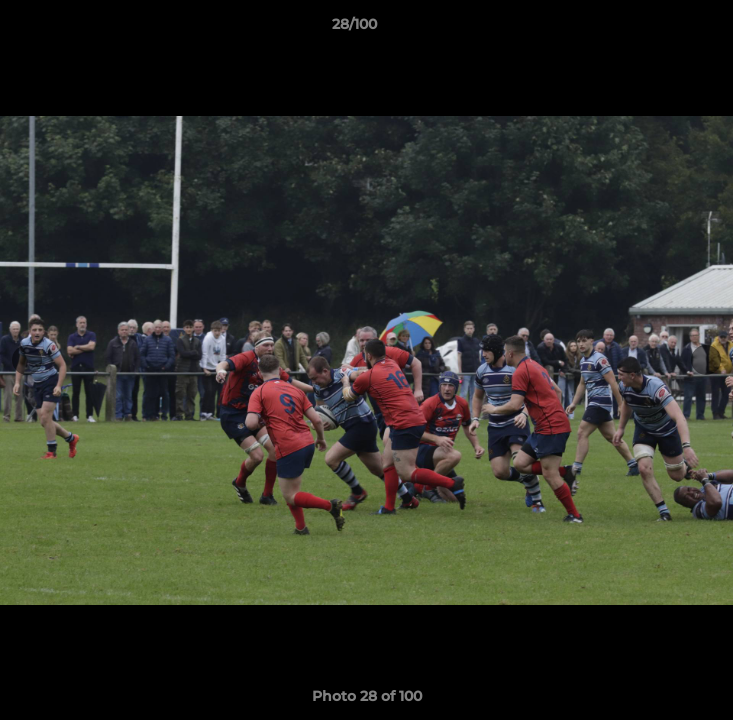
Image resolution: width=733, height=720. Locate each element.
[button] (661, 29)
